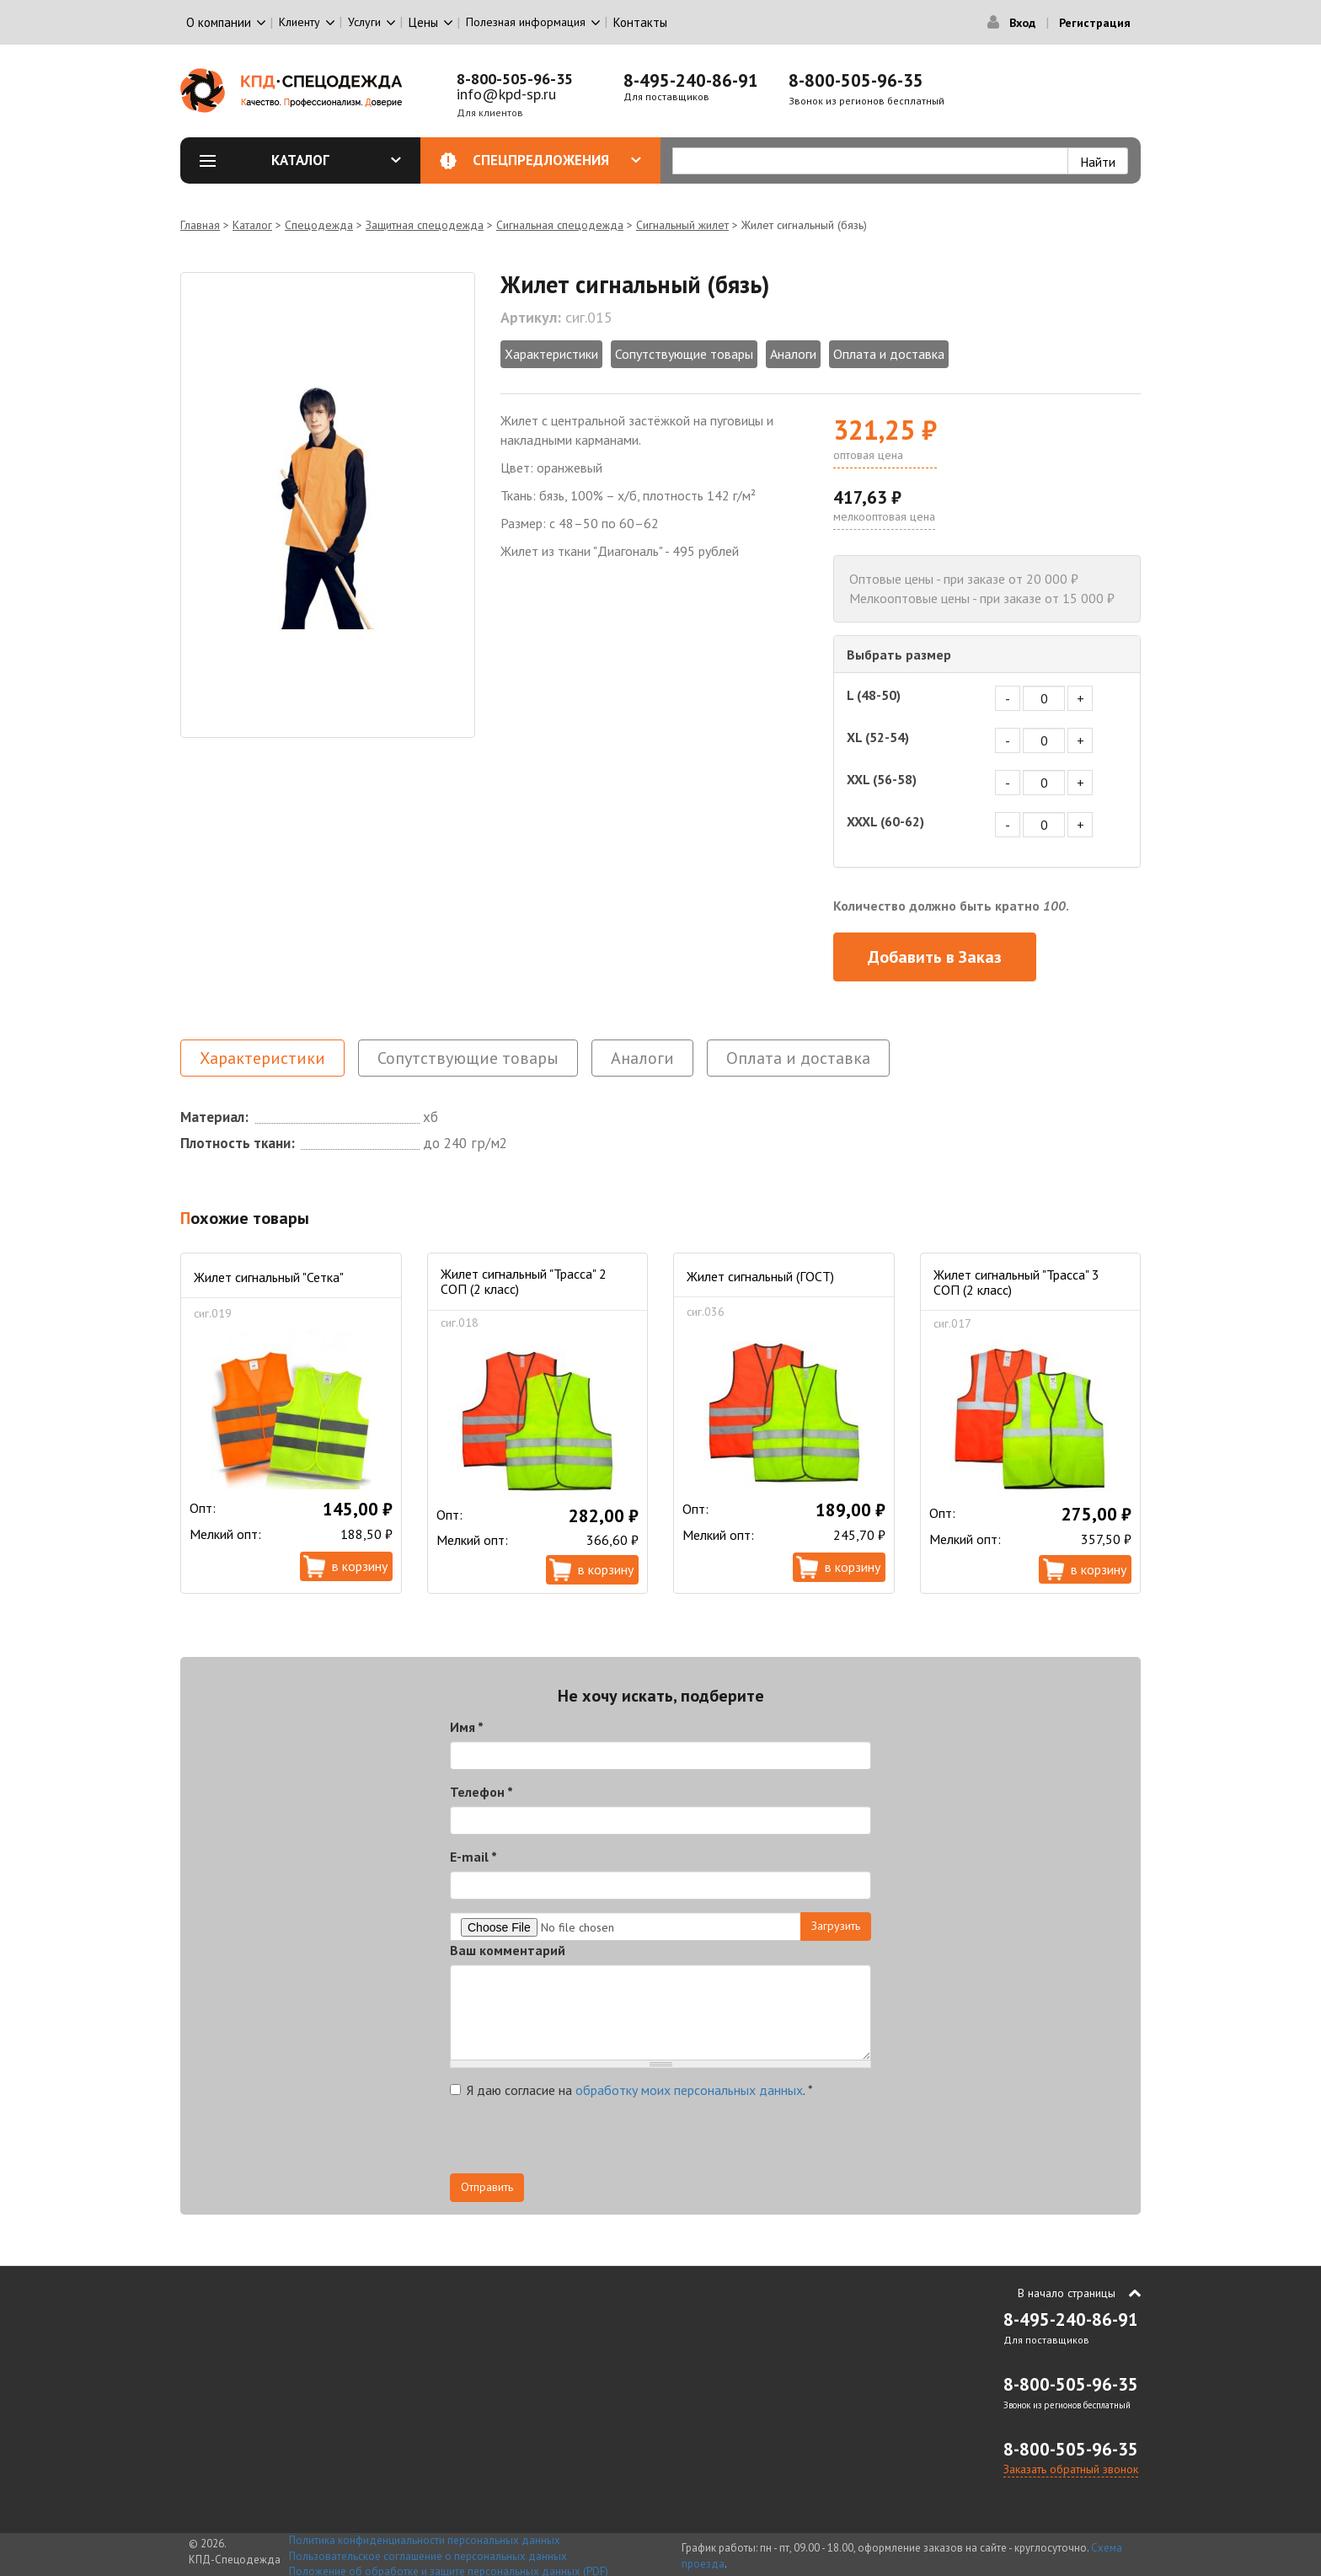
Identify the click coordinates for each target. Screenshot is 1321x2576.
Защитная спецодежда (425, 224)
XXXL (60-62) (885, 821)
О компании (218, 22)
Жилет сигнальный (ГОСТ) (760, 1276)
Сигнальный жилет (682, 224)
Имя (467, 1726)
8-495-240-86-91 (690, 80)
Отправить (487, 2186)
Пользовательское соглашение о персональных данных (428, 2556)
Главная (200, 224)
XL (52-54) (878, 737)
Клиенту (299, 21)
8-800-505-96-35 (515, 78)
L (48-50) (874, 695)
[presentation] (578, 2140)
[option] (327, 505)
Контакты (640, 22)
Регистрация (1095, 22)
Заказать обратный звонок (1070, 2469)
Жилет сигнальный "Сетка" (269, 1277)
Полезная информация (526, 21)
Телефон (481, 1791)
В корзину (360, 1566)
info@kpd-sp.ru (506, 94)
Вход (1022, 22)
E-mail (473, 1856)
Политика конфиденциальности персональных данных (424, 2540)
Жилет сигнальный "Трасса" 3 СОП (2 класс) (1016, 1282)
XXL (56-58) (882, 779)
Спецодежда (319, 224)
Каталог (336, 160)
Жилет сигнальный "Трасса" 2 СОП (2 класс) (524, 1281)
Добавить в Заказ (935, 957)
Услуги (364, 21)
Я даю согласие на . (631, 2090)
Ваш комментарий (507, 1950)
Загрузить (835, 1925)
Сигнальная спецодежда (559, 224)
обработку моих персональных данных (689, 2090)
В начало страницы (1066, 2293)
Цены (423, 22)
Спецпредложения (557, 160)
